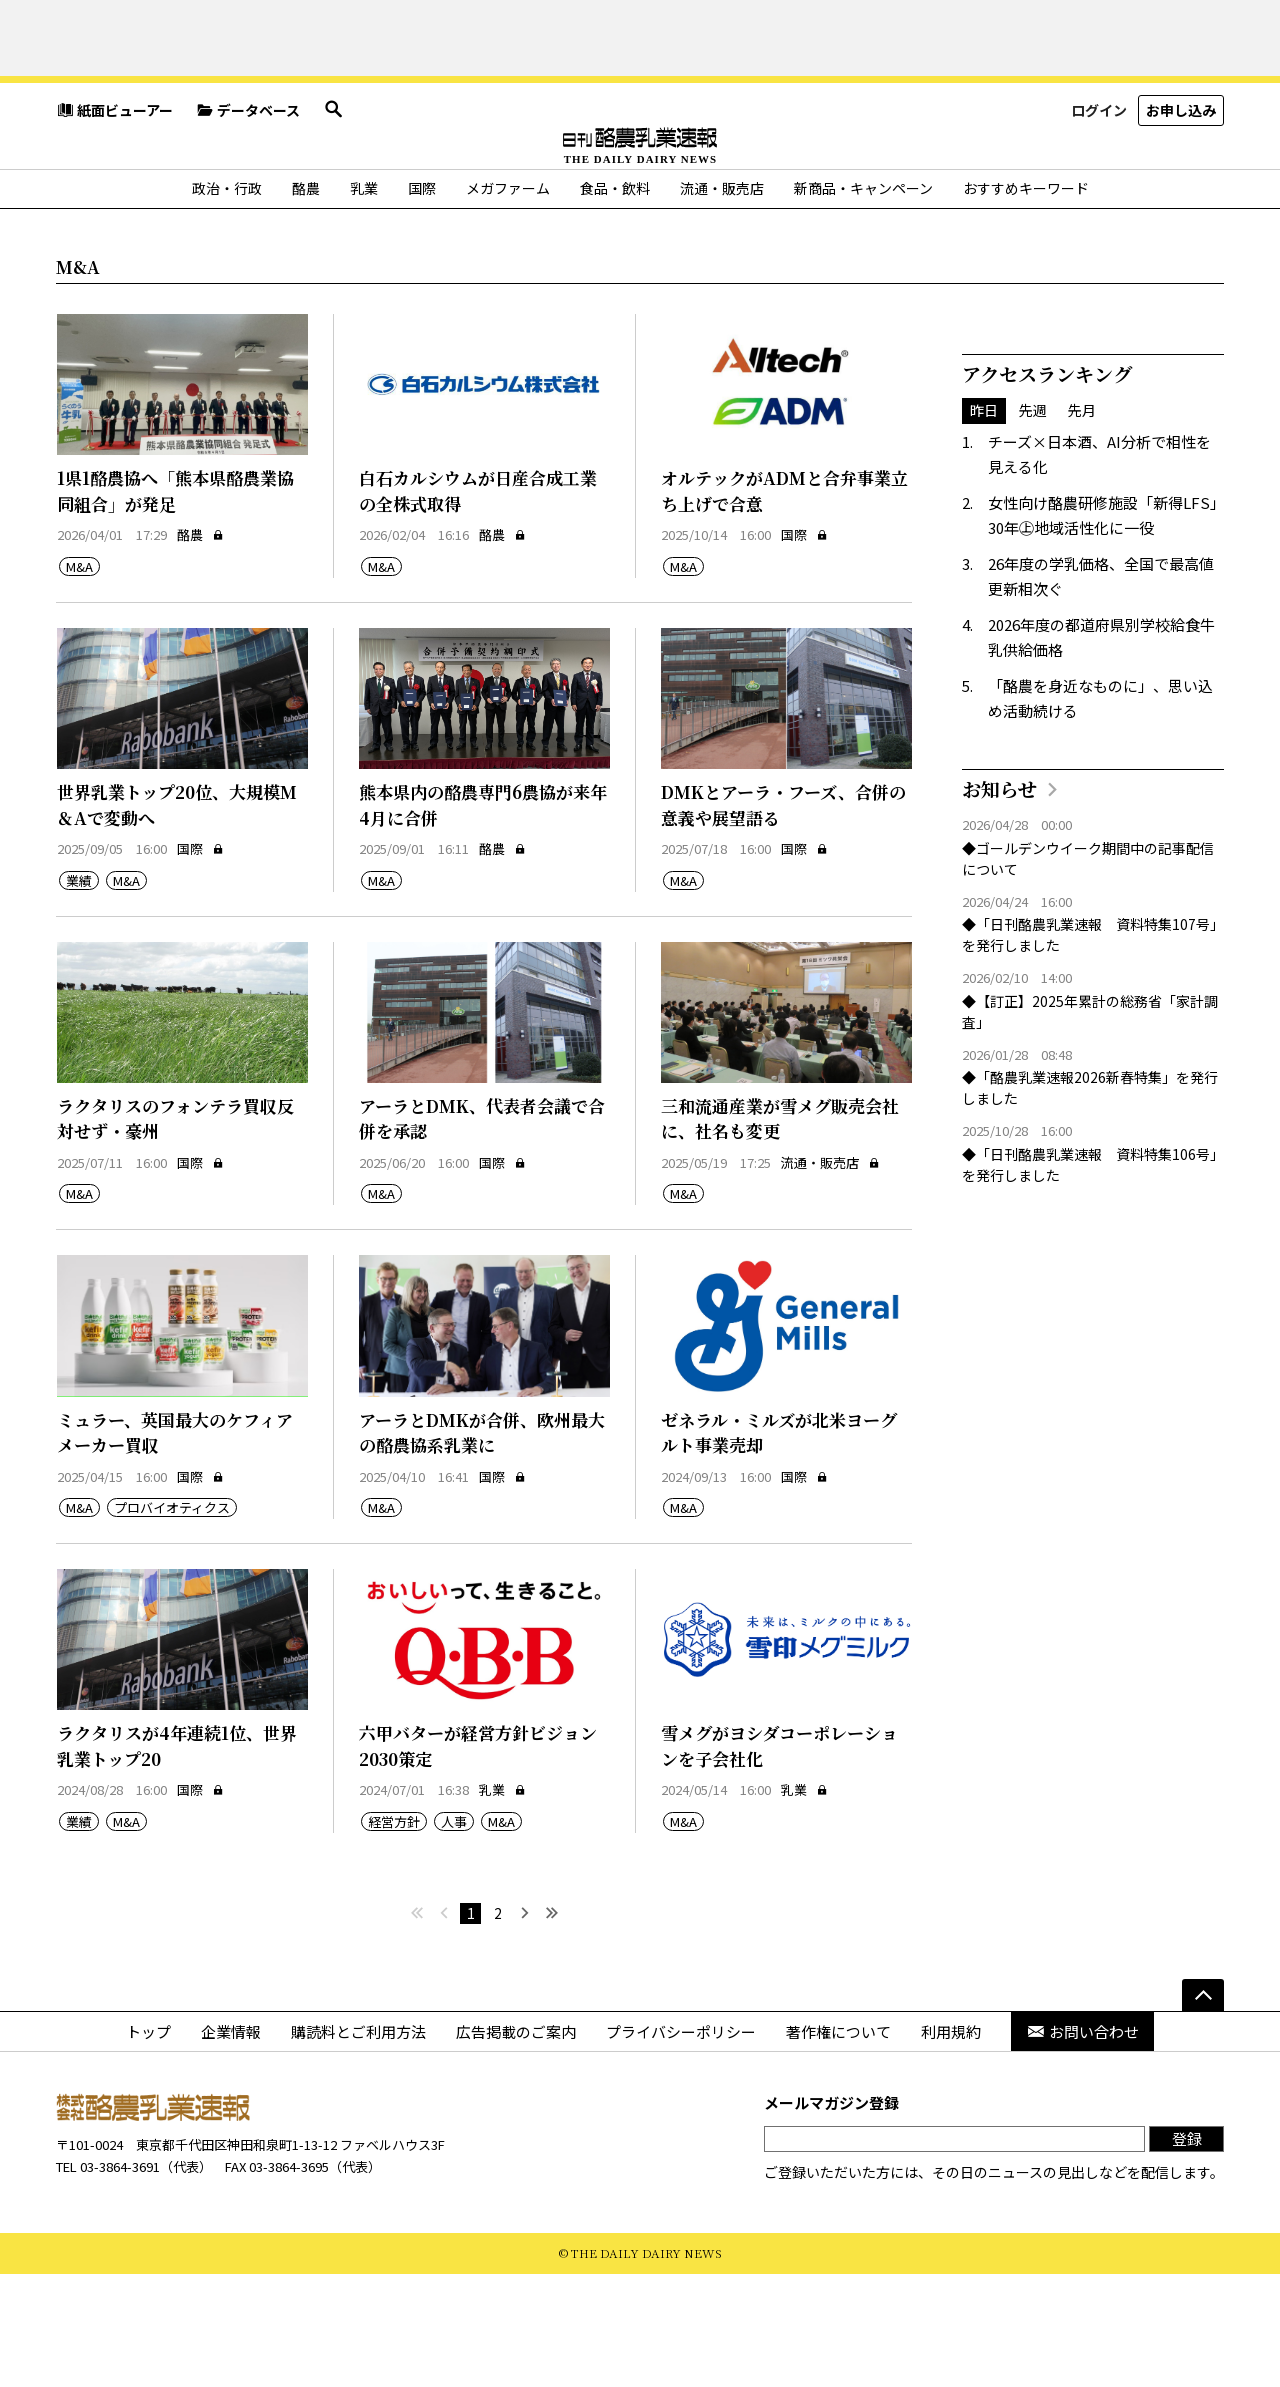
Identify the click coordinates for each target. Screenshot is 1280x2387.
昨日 (984, 524)
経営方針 (394, 1934)
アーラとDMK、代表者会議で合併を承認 (482, 1231)
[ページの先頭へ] (1203, 2109)
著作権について (838, 2145)
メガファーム (508, 301)
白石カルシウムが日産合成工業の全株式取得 (478, 604)
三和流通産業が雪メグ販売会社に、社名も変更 (780, 1231)
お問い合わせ (1082, 2145)
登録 (1187, 2252)
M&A (79, 679)
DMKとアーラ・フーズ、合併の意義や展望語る (783, 918)
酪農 (306, 301)
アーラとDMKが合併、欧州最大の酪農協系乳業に (482, 1545)
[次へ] (524, 2027)
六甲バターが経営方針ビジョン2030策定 (478, 1859)
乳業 (364, 301)
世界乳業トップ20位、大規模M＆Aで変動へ (177, 918)
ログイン (1099, 174)
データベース (248, 175)
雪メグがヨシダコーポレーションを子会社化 (779, 1859)
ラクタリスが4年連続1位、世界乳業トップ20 (177, 1859)
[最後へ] (551, 2027)
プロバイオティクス (172, 1621)
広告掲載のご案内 (516, 2145)
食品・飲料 (615, 301)
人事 (454, 1934)
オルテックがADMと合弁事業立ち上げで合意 (784, 604)
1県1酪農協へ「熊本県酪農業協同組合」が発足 (175, 604)
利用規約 (951, 2145)
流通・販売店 (722, 301)
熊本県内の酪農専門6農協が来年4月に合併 (483, 918)
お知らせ (999, 901)
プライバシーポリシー (681, 2145)
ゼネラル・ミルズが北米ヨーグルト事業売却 (779, 1545)
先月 (1082, 524)
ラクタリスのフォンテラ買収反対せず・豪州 (175, 1231)
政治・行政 (227, 301)
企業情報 (231, 2145)
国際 (422, 301)
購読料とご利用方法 (358, 2145)
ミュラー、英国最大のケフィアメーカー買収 (175, 1545)
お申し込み (1181, 174)
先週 (1033, 524)
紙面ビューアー (114, 175)
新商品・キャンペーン (863, 301)
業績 (79, 993)
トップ (148, 2145)
